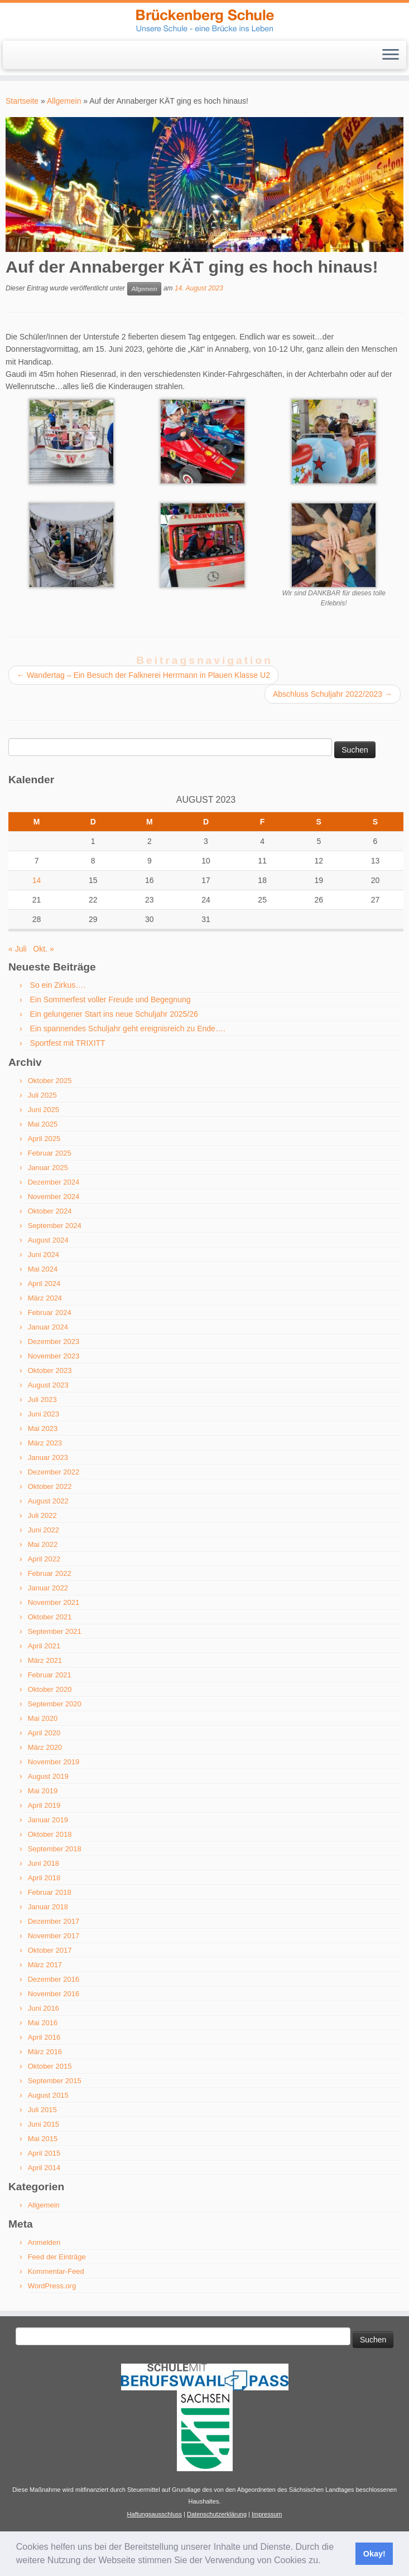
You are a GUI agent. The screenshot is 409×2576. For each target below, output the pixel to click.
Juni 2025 (43, 1109)
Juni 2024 (43, 1254)
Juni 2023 (43, 1414)
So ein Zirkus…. (58, 985)
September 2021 (54, 1631)
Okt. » (43, 948)
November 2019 (54, 1762)
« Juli (17, 948)
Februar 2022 (49, 1573)
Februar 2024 (49, 1312)
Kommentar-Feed (56, 2271)
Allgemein (64, 100)
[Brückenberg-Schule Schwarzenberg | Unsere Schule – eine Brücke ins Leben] (204, 20)
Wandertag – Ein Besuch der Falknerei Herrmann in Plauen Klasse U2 (143, 675)
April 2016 (44, 2037)
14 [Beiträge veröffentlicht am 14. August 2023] (36, 880)
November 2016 (54, 1994)
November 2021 (54, 1602)
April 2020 (44, 1733)
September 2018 (54, 1849)
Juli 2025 (42, 1095)
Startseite (22, 100)
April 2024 (44, 1283)
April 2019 (44, 1805)
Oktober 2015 (50, 2066)
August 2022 (48, 1501)
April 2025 (44, 1138)
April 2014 (44, 2167)
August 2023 (48, 1385)
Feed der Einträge (57, 2257)
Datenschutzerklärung (217, 2514)
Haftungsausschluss (154, 2514)
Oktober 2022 (50, 1486)
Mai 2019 (42, 1791)
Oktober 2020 (50, 1689)
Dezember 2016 (54, 1979)
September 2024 (54, 1225)
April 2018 (44, 1878)
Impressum (267, 2514)
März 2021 (45, 1660)
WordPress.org (52, 2286)
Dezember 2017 (54, 1921)
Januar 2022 (48, 1588)
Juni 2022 (43, 1530)
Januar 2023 (48, 1457)
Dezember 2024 (54, 1182)
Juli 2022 (42, 1515)
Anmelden (44, 2242)
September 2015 (54, 2081)
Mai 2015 (42, 2138)
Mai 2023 (42, 1428)
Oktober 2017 (50, 1950)
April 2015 (44, 2153)
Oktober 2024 (50, 1211)
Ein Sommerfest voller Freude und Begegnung (110, 999)
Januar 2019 (48, 1820)
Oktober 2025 (50, 1080)
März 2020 (45, 1747)
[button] (324, 2561)
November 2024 (54, 1196)
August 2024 (48, 1240)
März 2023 (45, 1443)
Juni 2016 (43, 2008)
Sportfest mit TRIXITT (67, 1043)
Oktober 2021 (50, 1617)
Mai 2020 (42, 1718)
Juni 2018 (43, 1863)
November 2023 (54, 1356)
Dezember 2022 (54, 1472)
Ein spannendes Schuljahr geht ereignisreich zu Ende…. (127, 1028)
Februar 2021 (49, 1675)
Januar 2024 (48, 1327)
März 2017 (45, 1965)
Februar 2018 (49, 1892)
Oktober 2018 (50, 1834)
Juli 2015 (42, 2110)
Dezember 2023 (54, 1341)
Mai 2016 (42, 2023)
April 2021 (44, 1646)
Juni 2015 (43, 2124)
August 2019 (48, 1776)
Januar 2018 (48, 1907)
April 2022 (44, 1559)
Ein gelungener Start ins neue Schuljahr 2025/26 (114, 1014)
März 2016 (45, 2052)
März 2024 (45, 1298)
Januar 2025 (48, 1167)
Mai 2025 (42, 1124)
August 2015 (48, 2095)
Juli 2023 (42, 1399)
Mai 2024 (42, 1269)
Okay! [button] (374, 2553)
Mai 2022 (42, 1544)
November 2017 (54, 1936)
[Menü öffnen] (390, 55)
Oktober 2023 (50, 1370)
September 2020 (54, 1704)
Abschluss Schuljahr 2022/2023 (332, 694)
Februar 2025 (49, 1153)
